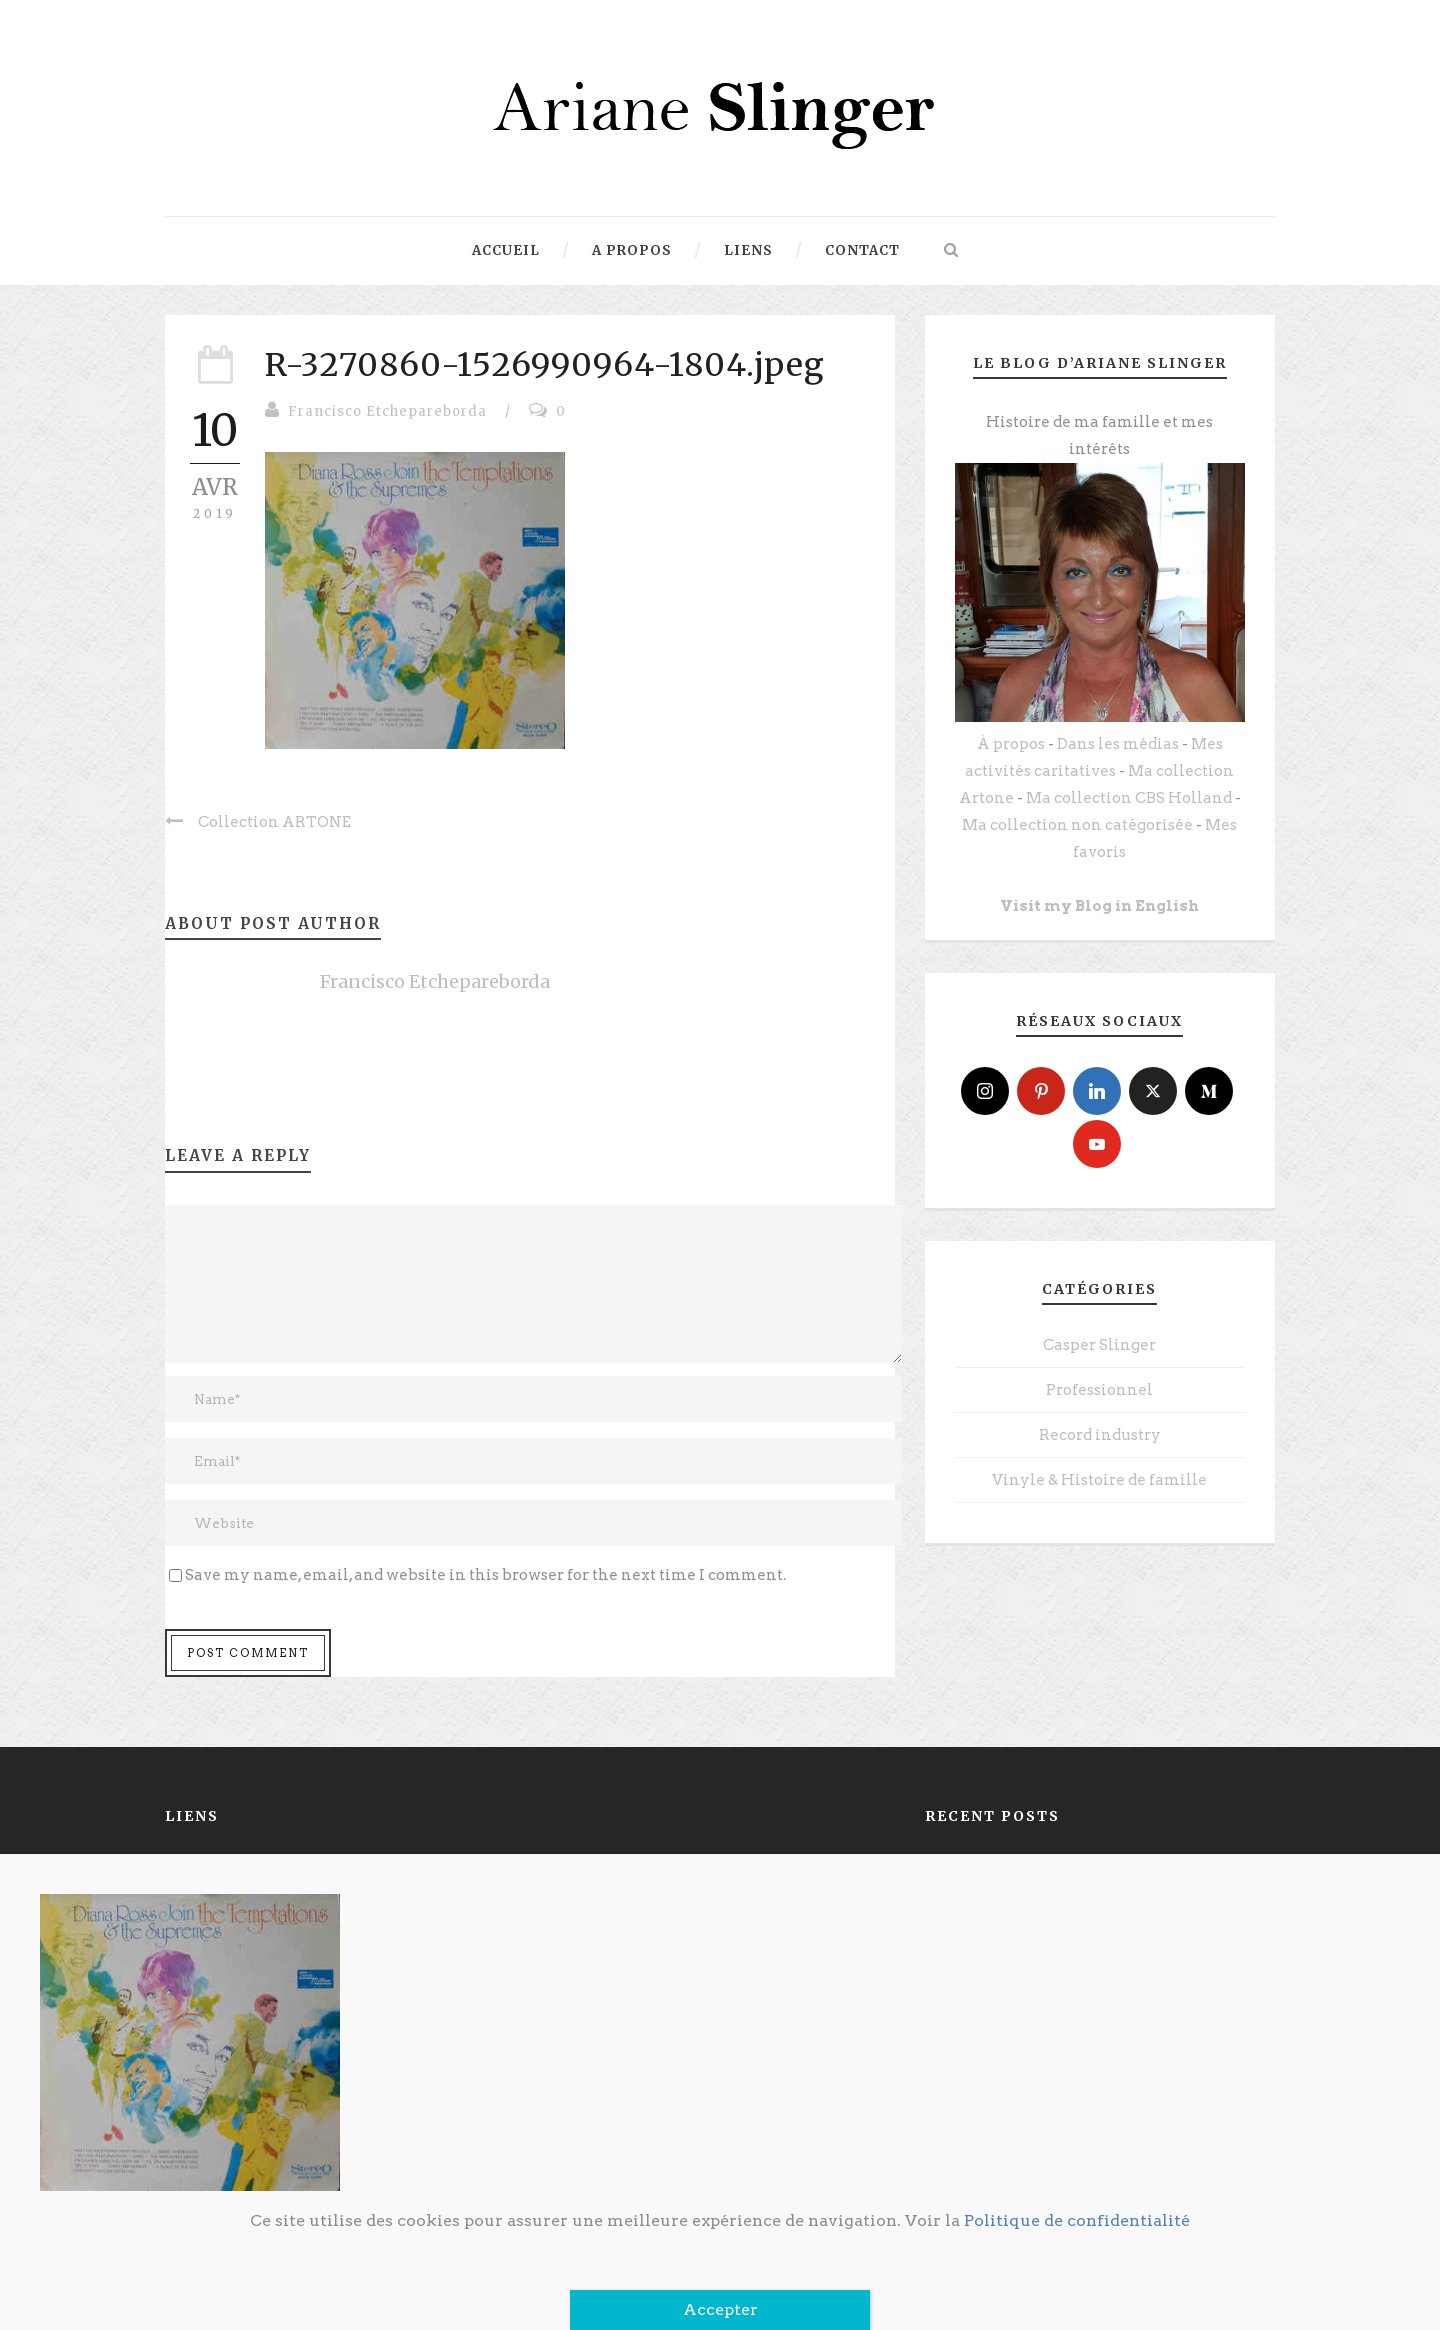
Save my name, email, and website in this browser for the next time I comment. (485, 1575)
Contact (862, 250)
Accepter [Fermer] (720, 2309)
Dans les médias (1118, 744)
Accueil (506, 250)
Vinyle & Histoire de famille (1099, 1480)
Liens (748, 250)
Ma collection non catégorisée (1077, 825)
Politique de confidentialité (1077, 2220)
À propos (1011, 744)
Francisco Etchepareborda (387, 411)
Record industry (1100, 1435)
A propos (632, 250)
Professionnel (1099, 1390)
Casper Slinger (1099, 1345)
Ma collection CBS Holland (1129, 798)
